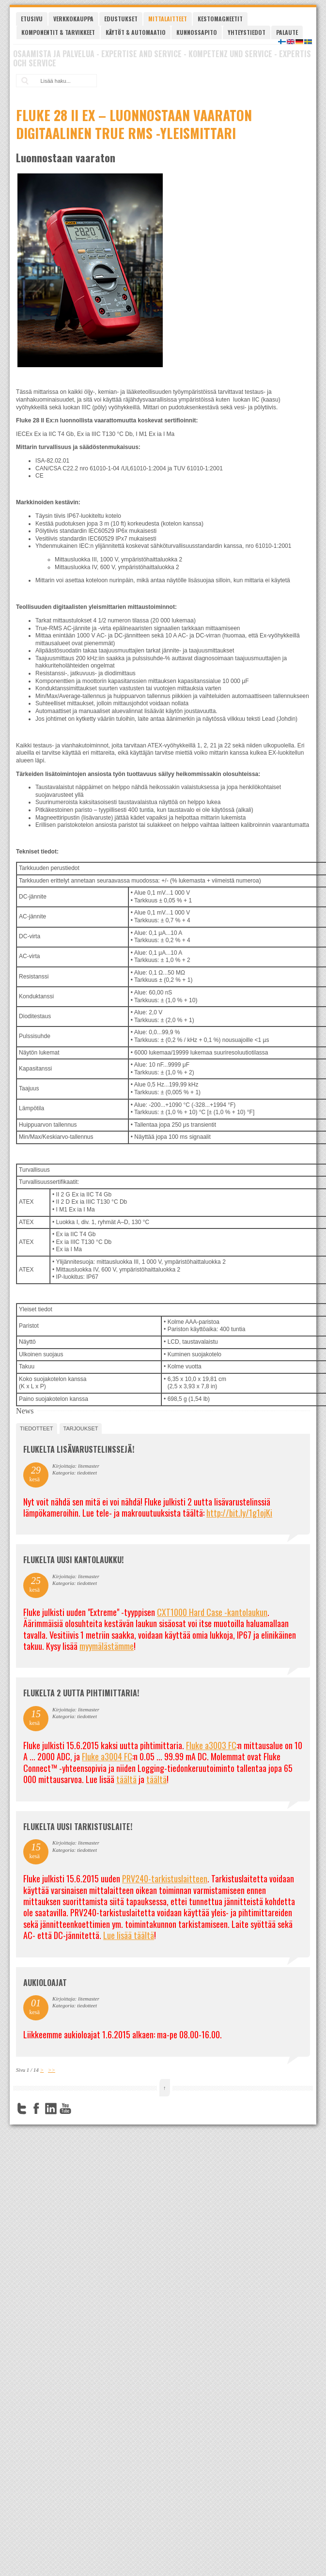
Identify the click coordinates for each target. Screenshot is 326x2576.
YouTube (65, 2108)
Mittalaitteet (167, 19)
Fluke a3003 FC (211, 1745)
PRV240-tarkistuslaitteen (164, 1878)
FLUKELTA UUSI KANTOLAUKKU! (73, 1560)
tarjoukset (80, 1428)
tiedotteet (36, 1428)
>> (51, 2070)
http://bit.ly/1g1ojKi (239, 1512)
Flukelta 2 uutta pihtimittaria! (81, 1693)
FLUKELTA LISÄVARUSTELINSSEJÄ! (78, 1449)
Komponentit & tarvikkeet (58, 32)
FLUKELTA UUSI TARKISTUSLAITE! (77, 1826)
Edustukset (121, 19)
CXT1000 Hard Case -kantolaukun (212, 1612)
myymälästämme (106, 1646)
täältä (126, 1779)
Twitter (22, 2108)
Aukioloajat (45, 1982)
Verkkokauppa (73, 19)
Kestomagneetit (220, 19)
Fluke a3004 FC (107, 1756)
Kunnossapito (196, 32)
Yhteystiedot (246, 32)
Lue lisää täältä (128, 1935)
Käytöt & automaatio (136, 32)
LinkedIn (51, 2108)
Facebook (36, 2108)
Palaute (287, 32)
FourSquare (80, 2108)
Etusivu (32, 19)
